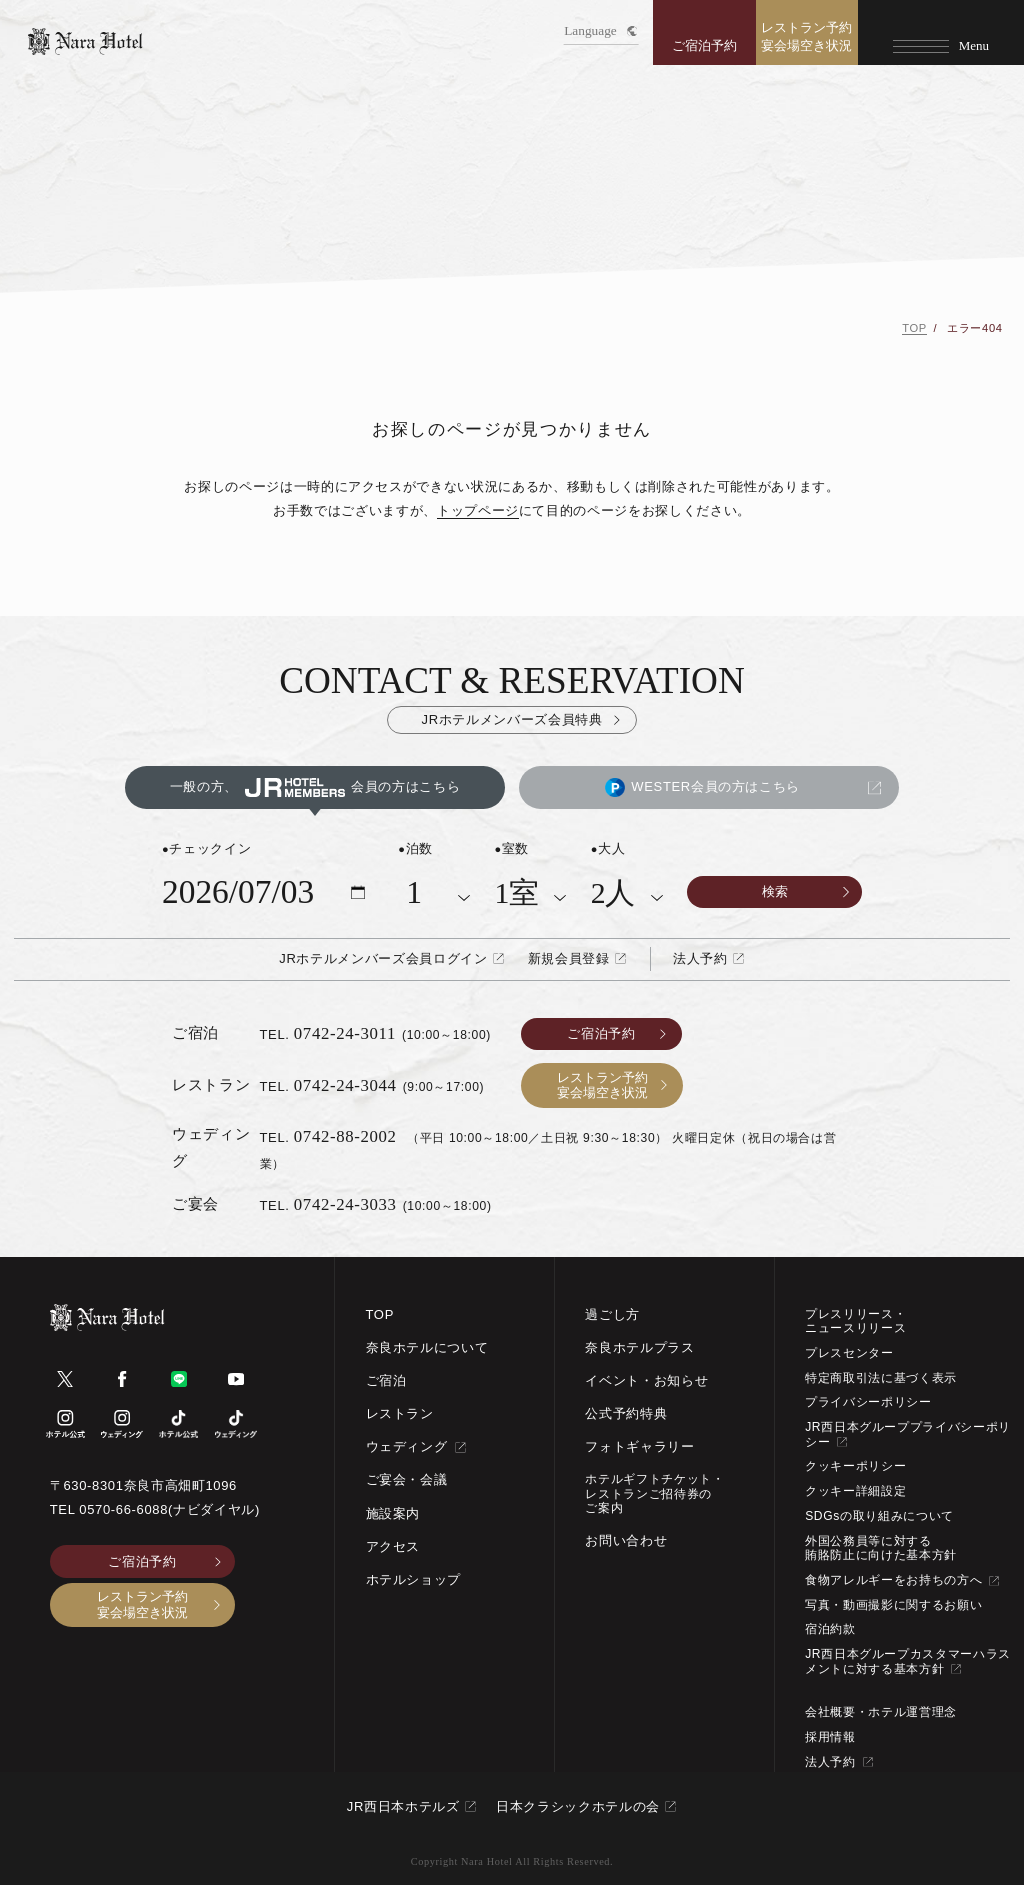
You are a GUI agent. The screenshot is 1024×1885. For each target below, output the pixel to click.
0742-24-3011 (345, 1033)
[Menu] (941, 32)
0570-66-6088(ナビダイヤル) (169, 1509)
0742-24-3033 (345, 1204)
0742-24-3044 (345, 1085)
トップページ (478, 510)
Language (600, 30)
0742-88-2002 (345, 1136)
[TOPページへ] (85, 41)
